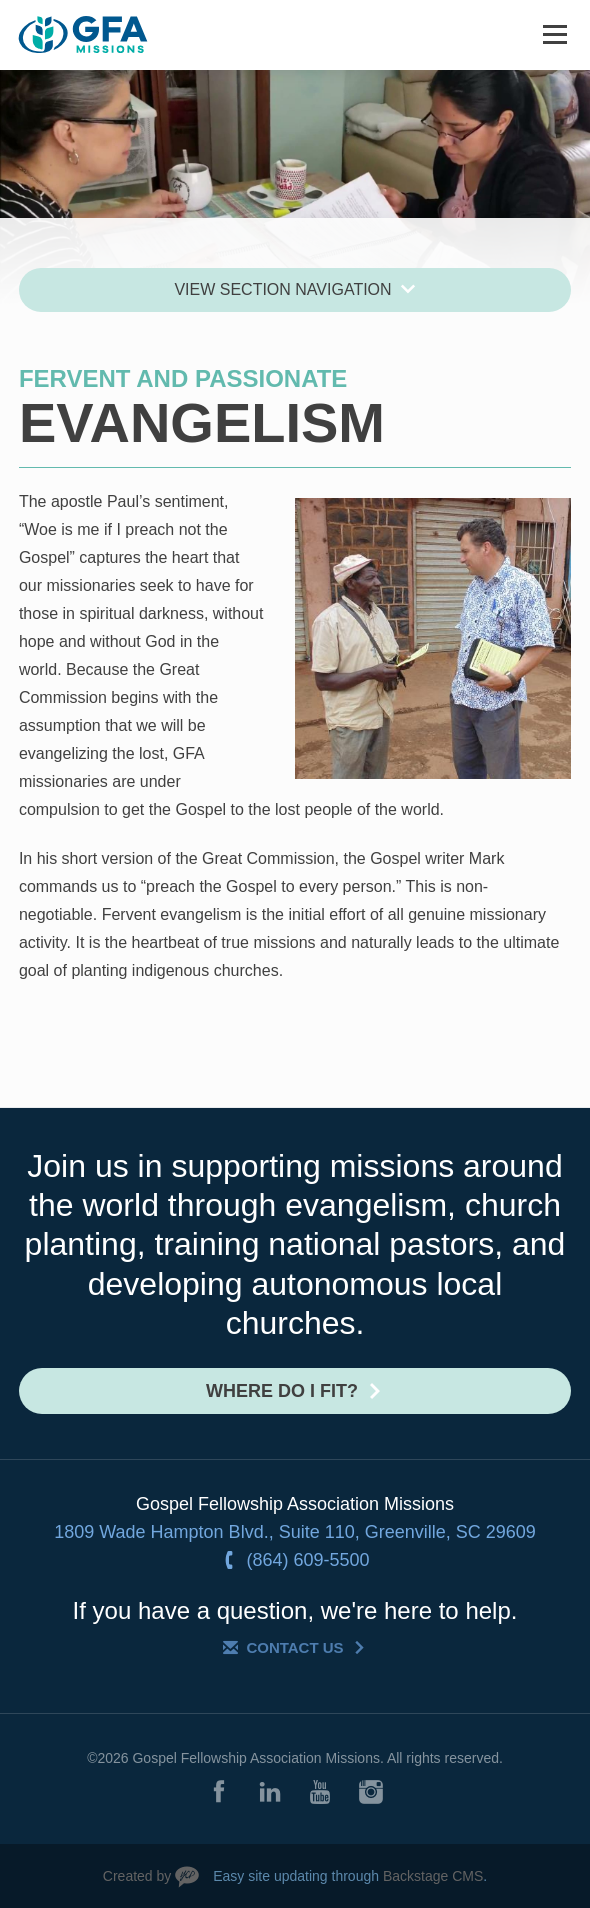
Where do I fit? (282, 1391)
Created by (137, 1876)
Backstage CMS (433, 1876)
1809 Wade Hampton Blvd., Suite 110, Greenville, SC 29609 (295, 1532)
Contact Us (294, 1647)
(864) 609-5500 (307, 1560)
